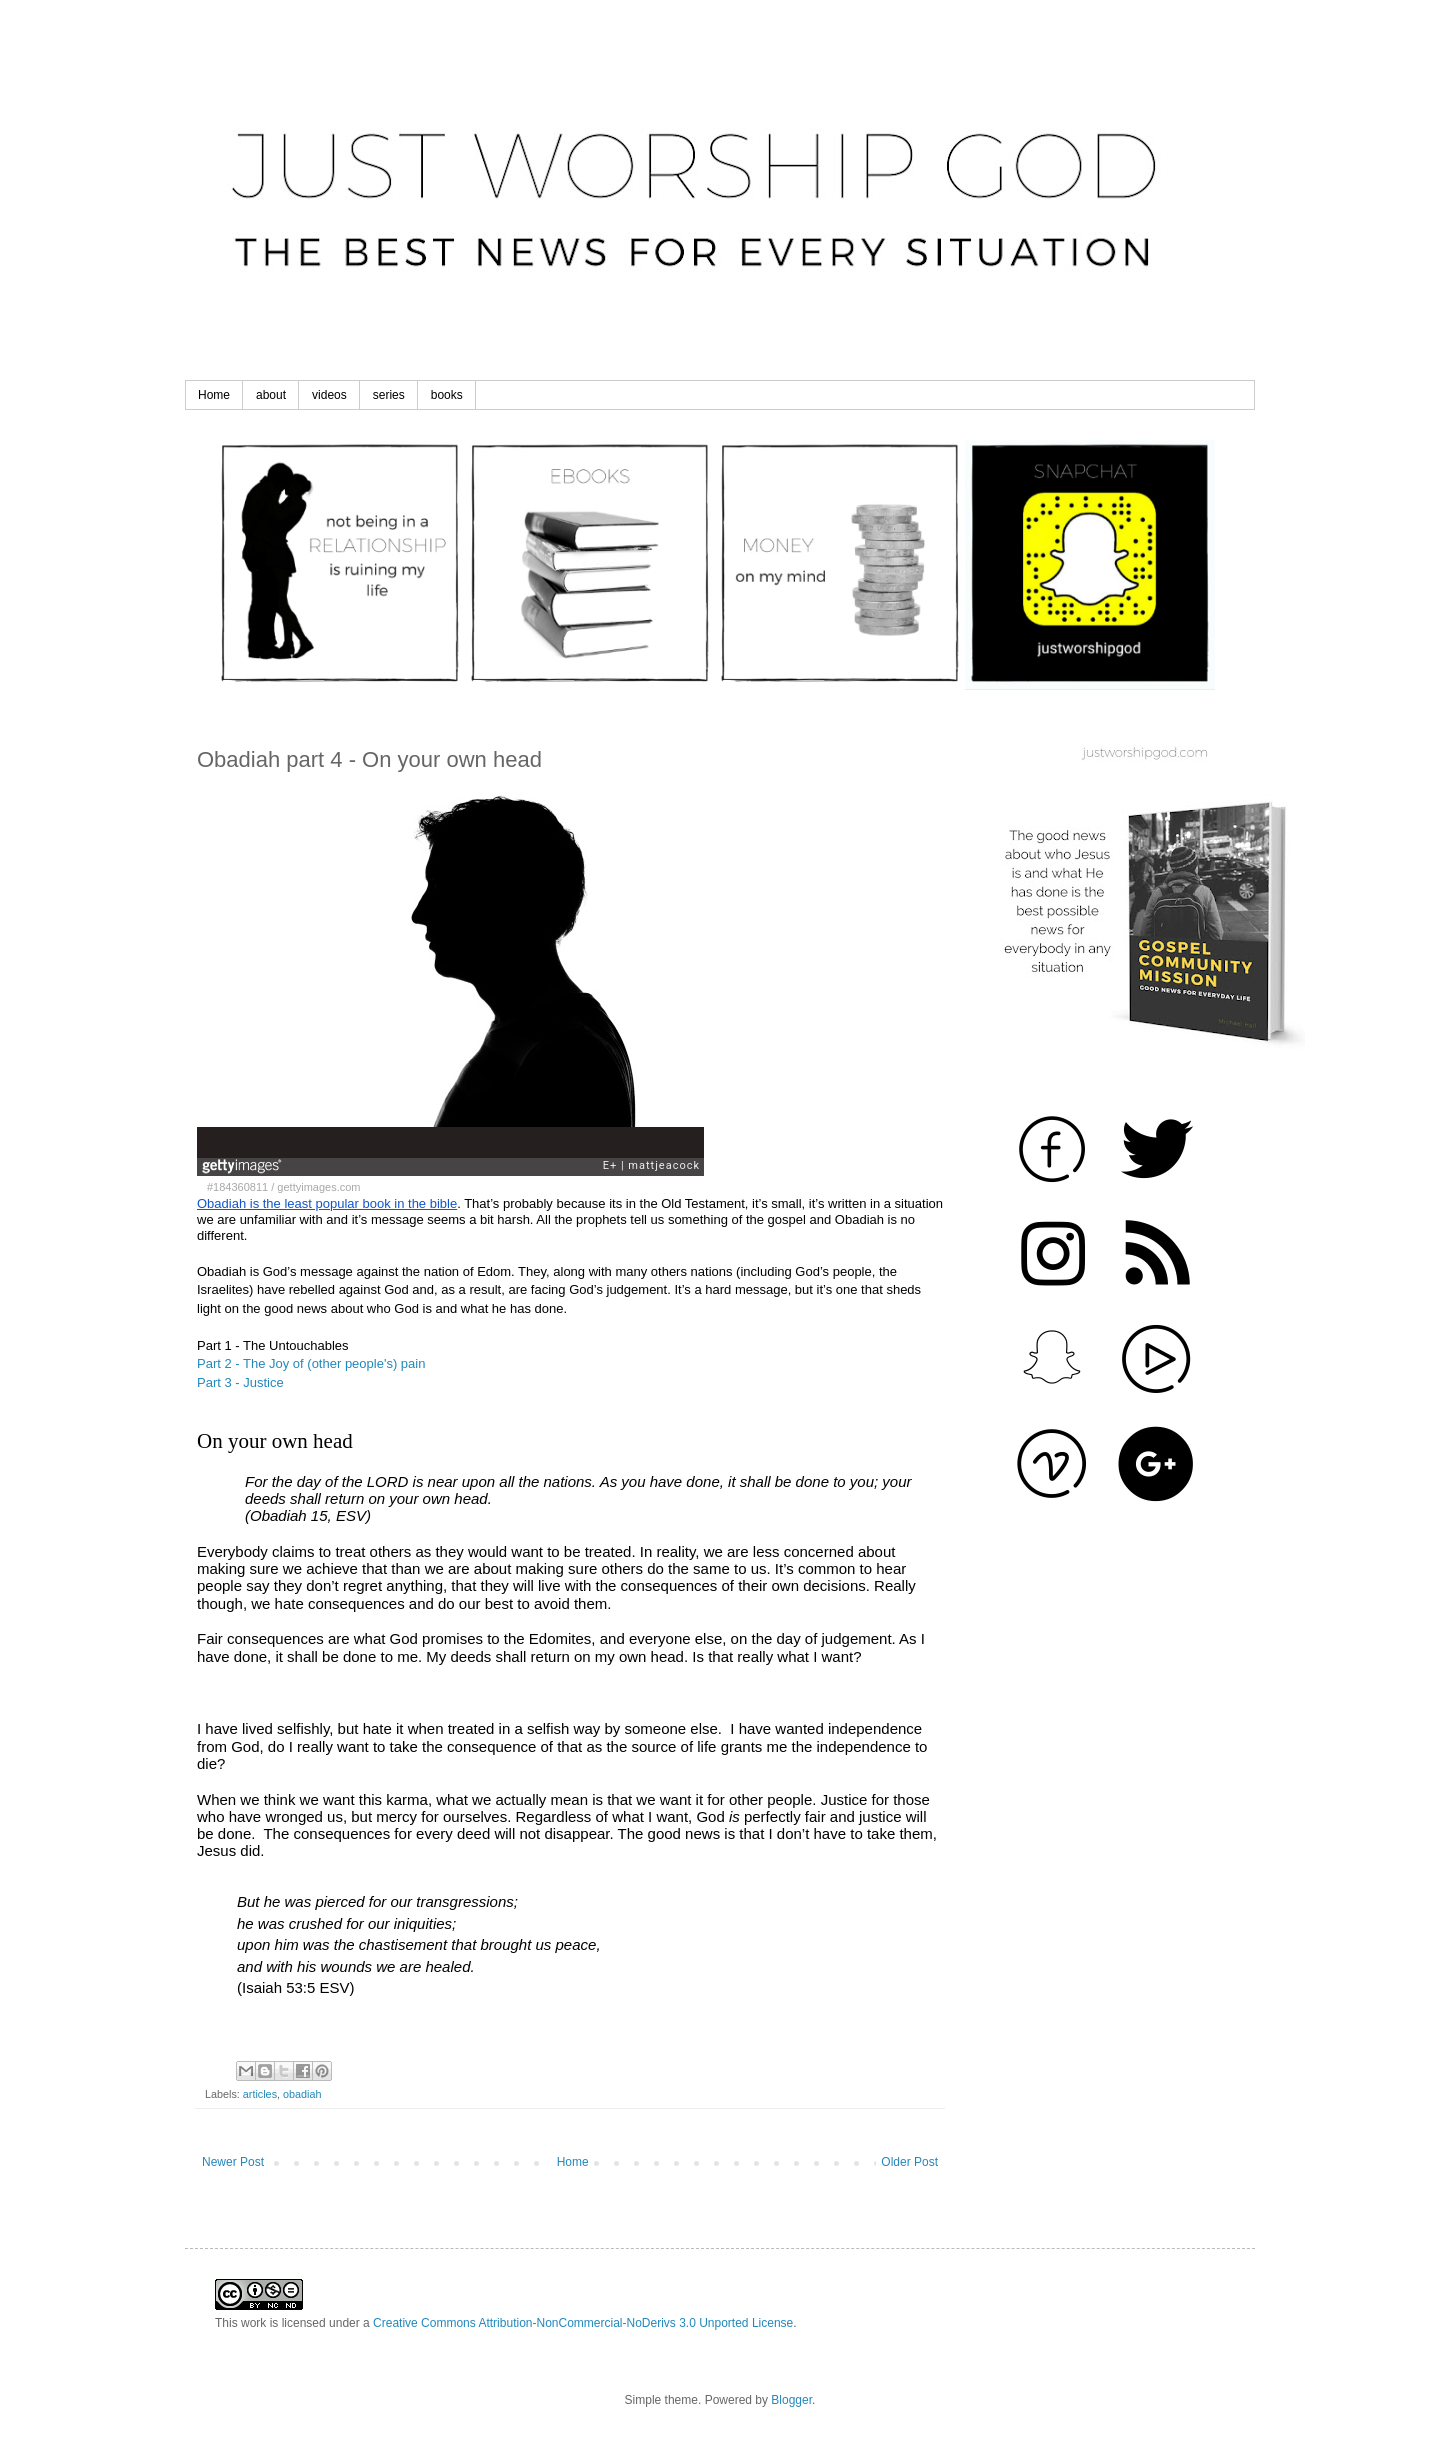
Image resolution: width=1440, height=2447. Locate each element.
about (271, 395)
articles (260, 2094)
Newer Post (233, 2162)
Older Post (909, 2162)
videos (329, 395)
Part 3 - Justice (240, 1382)
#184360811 (237, 1187)
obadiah (302, 2094)
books (447, 395)
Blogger (791, 2400)
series (389, 395)
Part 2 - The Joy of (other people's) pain (311, 1363)
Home (214, 395)
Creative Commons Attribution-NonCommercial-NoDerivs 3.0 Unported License (583, 2323)
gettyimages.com (318, 1187)
